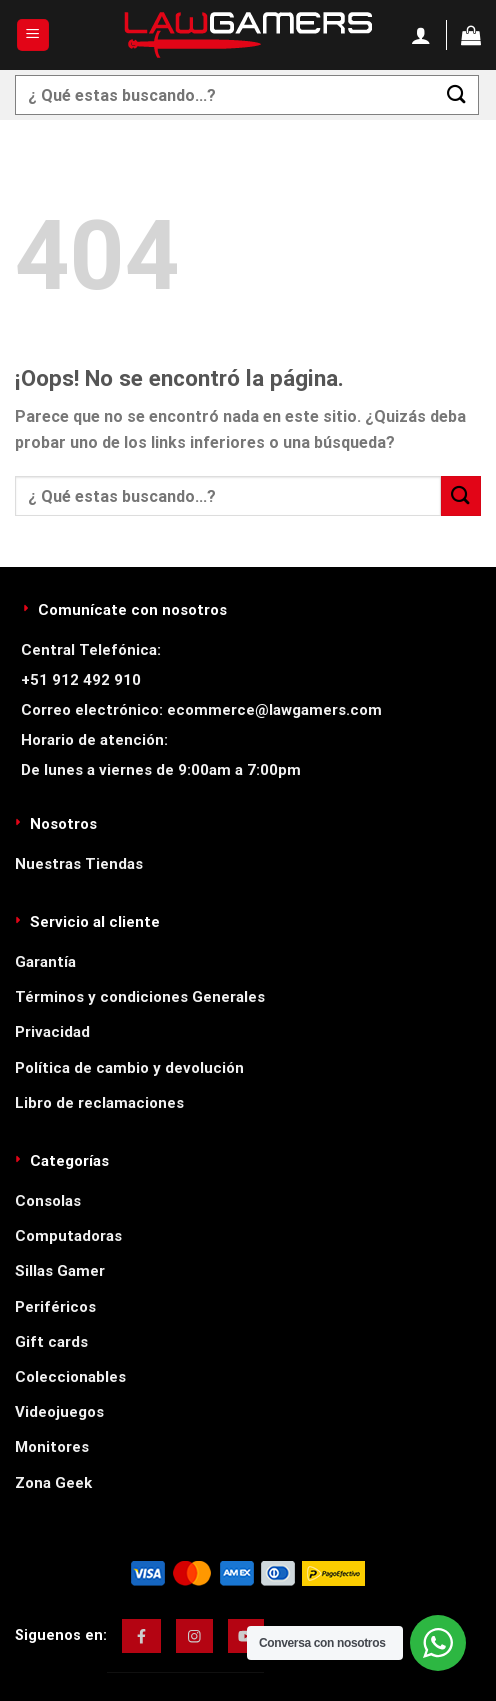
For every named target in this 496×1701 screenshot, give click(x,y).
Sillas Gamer (60, 1271)
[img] (141, 1636)
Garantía (45, 962)
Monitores (52, 1447)
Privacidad (52, 1032)
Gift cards (51, 1342)
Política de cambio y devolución (129, 1068)
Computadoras (68, 1236)
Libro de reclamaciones (99, 1103)
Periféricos (55, 1307)
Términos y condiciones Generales (140, 997)
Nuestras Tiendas (79, 864)
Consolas (48, 1201)
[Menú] (33, 35)
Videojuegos (59, 1412)
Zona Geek (53, 1483)
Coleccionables (70, 1377)
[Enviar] (457, 94)
